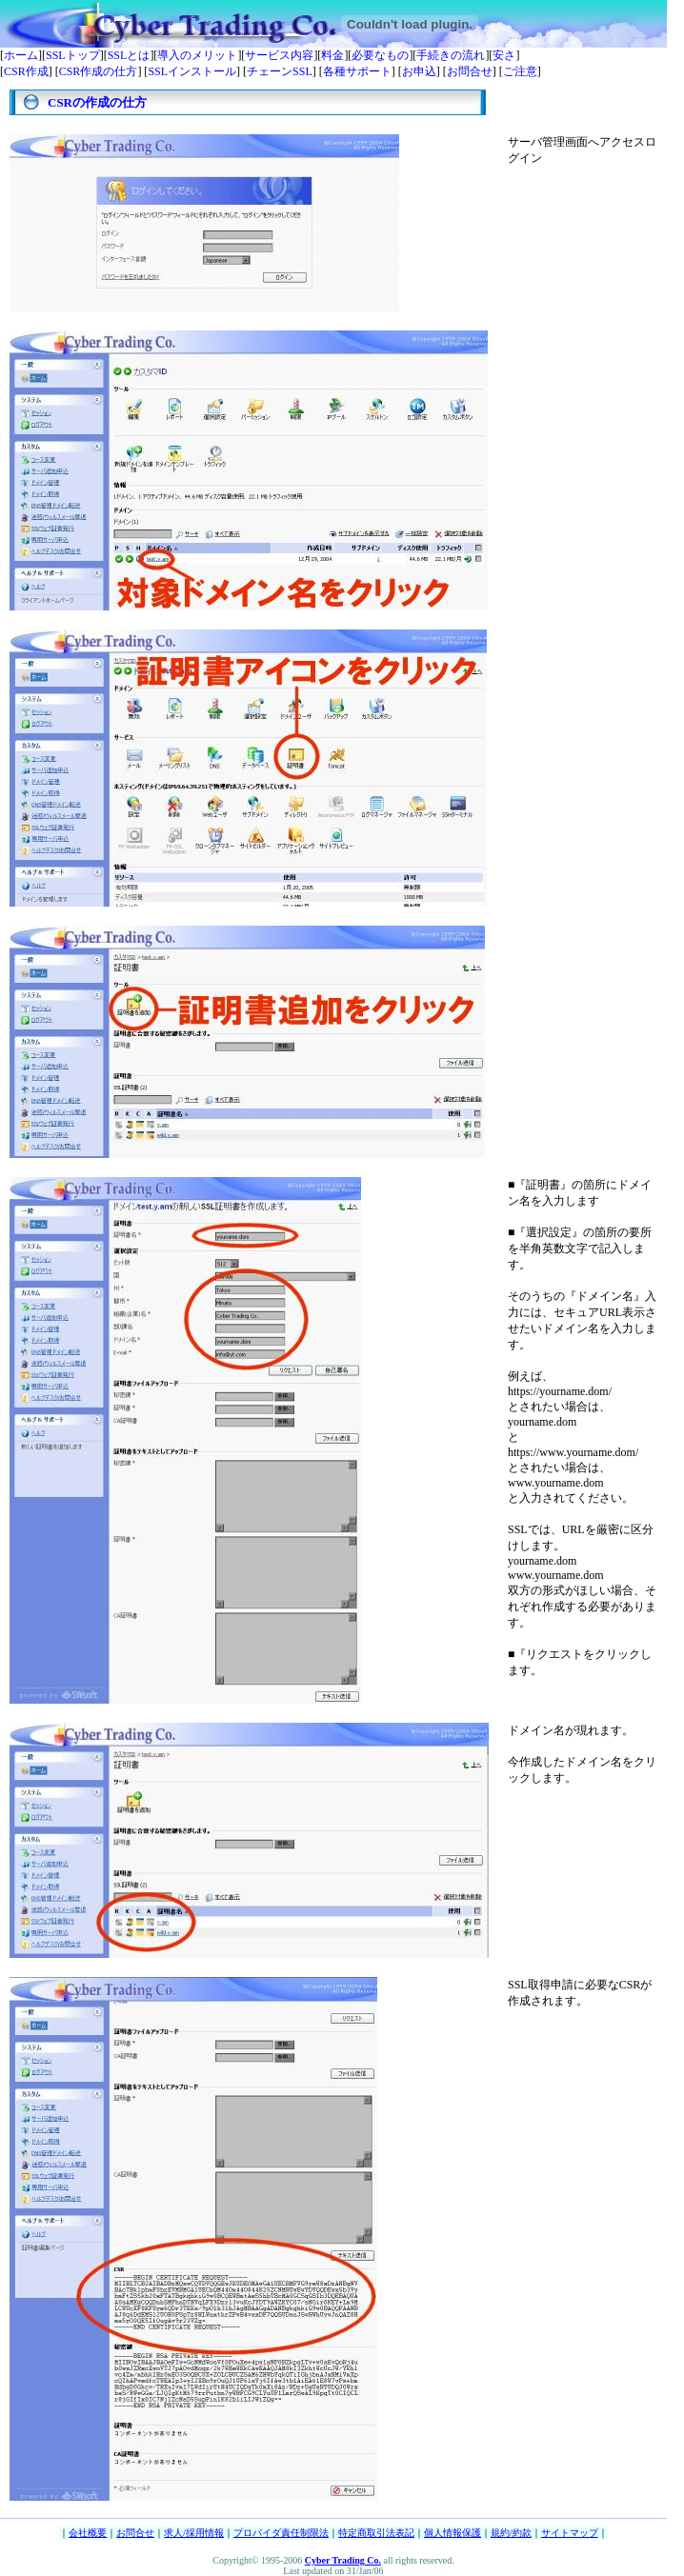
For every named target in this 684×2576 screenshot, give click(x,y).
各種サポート (357, 71)
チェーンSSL (279, 71)
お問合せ (470, 71)
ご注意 (520, 71)
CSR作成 (26, 71)
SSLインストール (192, 71)
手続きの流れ (450, 55)
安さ (504, 55)
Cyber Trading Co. (343, 2560)
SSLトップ (73, 55)
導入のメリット (197, 55)
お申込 (419, 71)
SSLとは (129, 55)
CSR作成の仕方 (98, 71)
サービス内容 (279, 55)
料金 (332, 55)
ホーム (21, 55)
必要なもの (380, 55)
